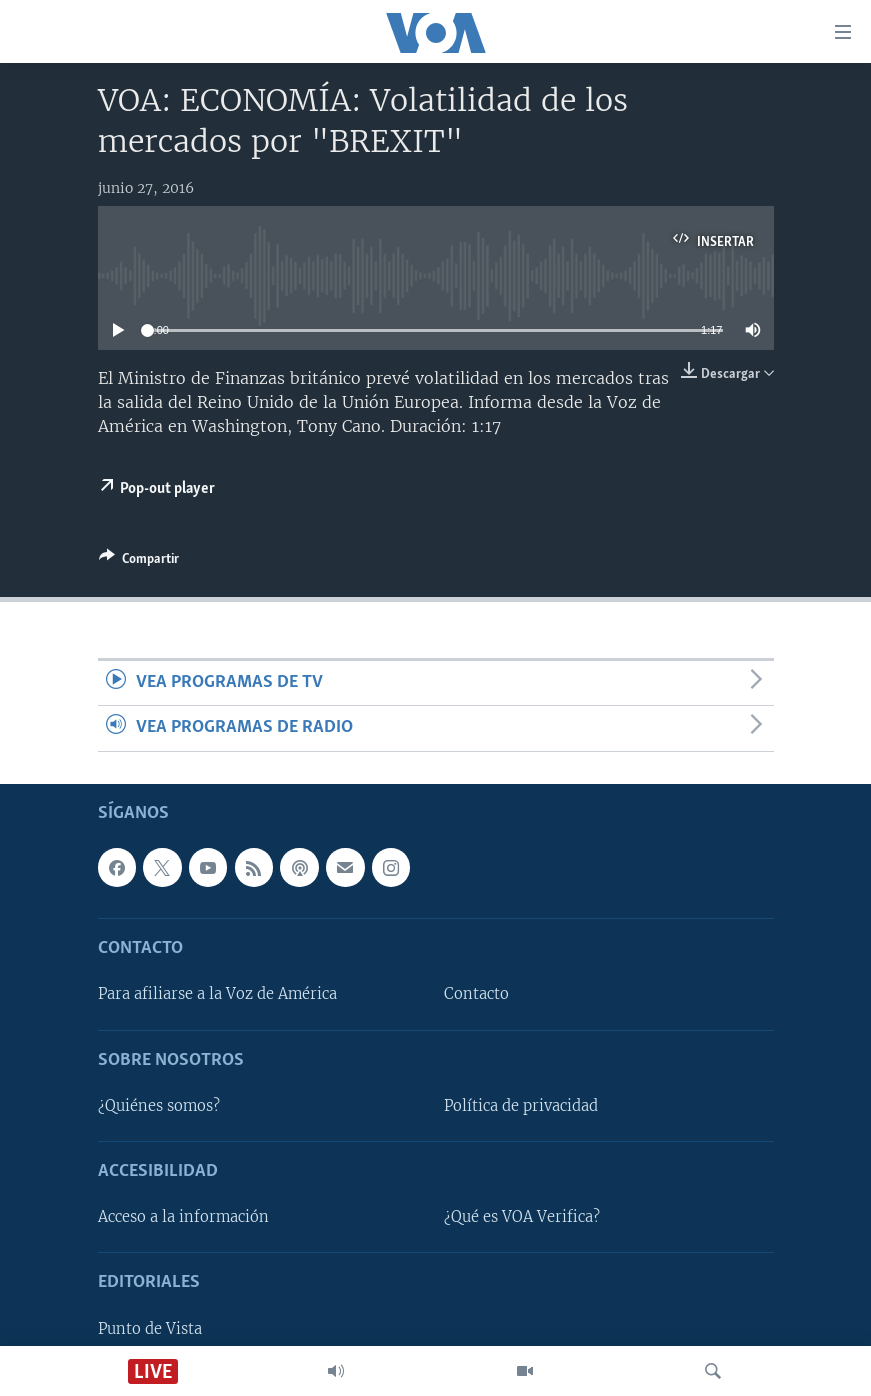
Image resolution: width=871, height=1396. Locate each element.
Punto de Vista (150, 1328)
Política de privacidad (521, 1106)
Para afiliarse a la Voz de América (217, 994)
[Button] (139, 562)
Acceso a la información (183, 1217)
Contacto (476, 994)
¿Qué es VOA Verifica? (522, 1217)
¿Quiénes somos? (159, 1106)
